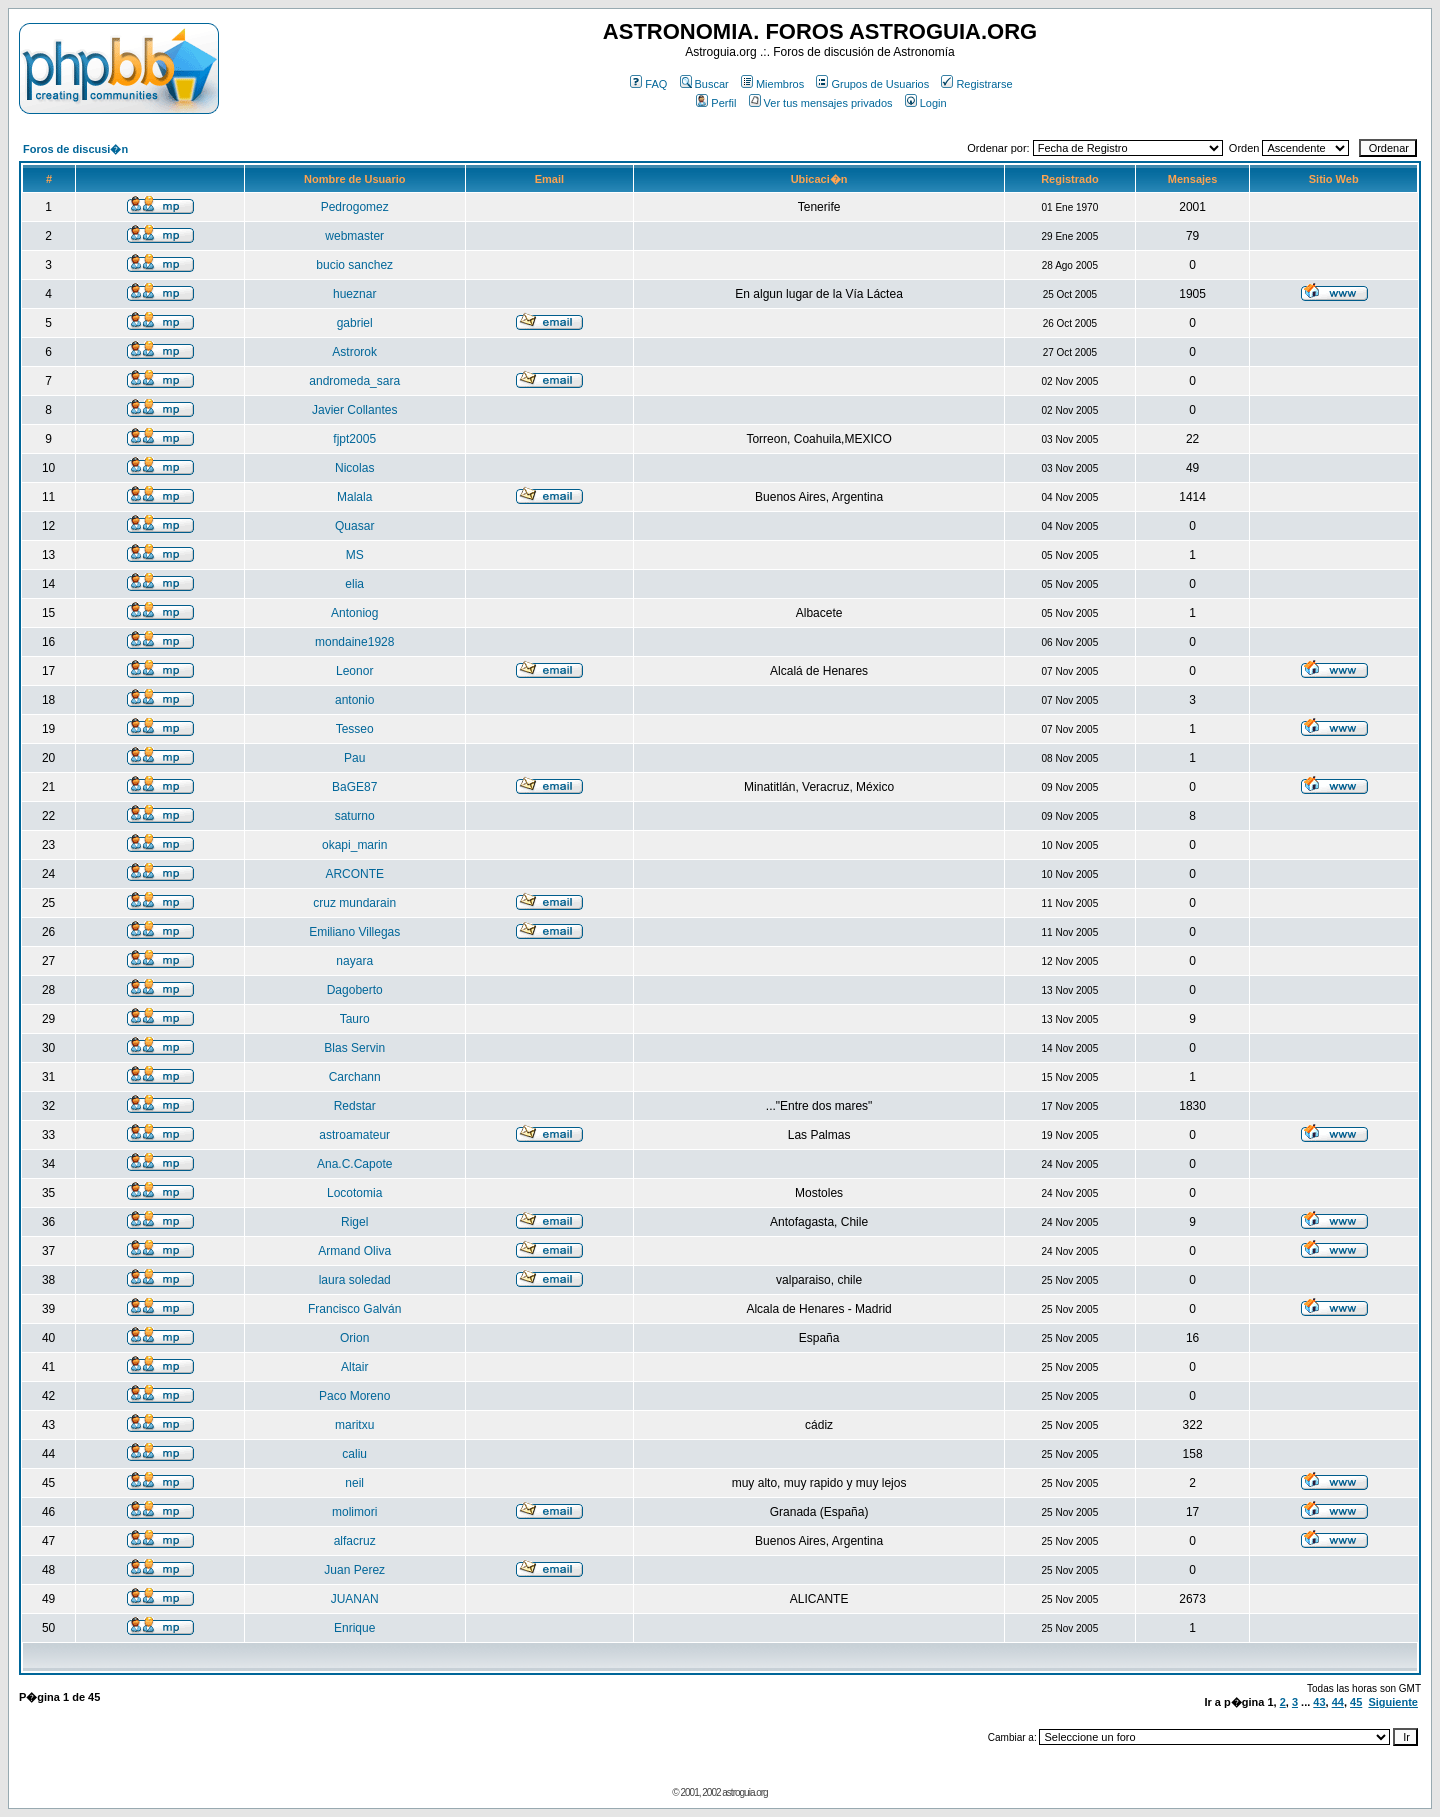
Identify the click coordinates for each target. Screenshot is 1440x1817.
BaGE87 (354, 787)
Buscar (704, 84)
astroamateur (354, 1135)
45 (1356, 1702)
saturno (355, 816)
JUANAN (355, 1599)
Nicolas (354, 468)
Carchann (355, 1077)
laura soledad (355, 1280)
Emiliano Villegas (354, 932)
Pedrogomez (355, 207)
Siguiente (1393, 1702)
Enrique (354, 1628)
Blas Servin (354, 1048)
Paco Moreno (354, 1396)
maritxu (354, 1425)
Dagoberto (355, 990)
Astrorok (354, 352)
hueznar (354, 294)
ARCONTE (354, 874)
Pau (354, 758)
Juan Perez (354, 1570)
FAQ (648, 84)
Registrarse (976, 84)
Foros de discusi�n (75, 149)
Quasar (354, 526)
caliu (354, 1454)
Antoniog (354, 613)
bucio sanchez (354, 265)
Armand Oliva (354, 1251)
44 (1338, 1702)
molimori (354, 1512)
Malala (354, 497)
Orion (354, 1338)
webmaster (354, 236)
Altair (354, 1367)
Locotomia (354, 1193)
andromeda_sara (354, 381)
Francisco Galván (354, 1309)
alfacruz (355, 1541)
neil (354, 1483)
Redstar (355, 1106)
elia (354, 584)
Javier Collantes (354, 410)
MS (355, 555)
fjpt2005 (354, 439)
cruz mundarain (354, 903)
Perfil (716, 103)
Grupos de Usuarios (872, 84)
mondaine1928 (354, 642)
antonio (354, 700)
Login (926, 103)
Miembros (772, 84)
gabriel (355, 323)
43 (1319, 1702)
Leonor (354, 671)
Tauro (355, 1019)
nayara (354, 961)
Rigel (354, 1222)
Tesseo (355, 729)
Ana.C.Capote (354, 1164)
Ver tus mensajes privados (821, 103)
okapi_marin (354, 845)
